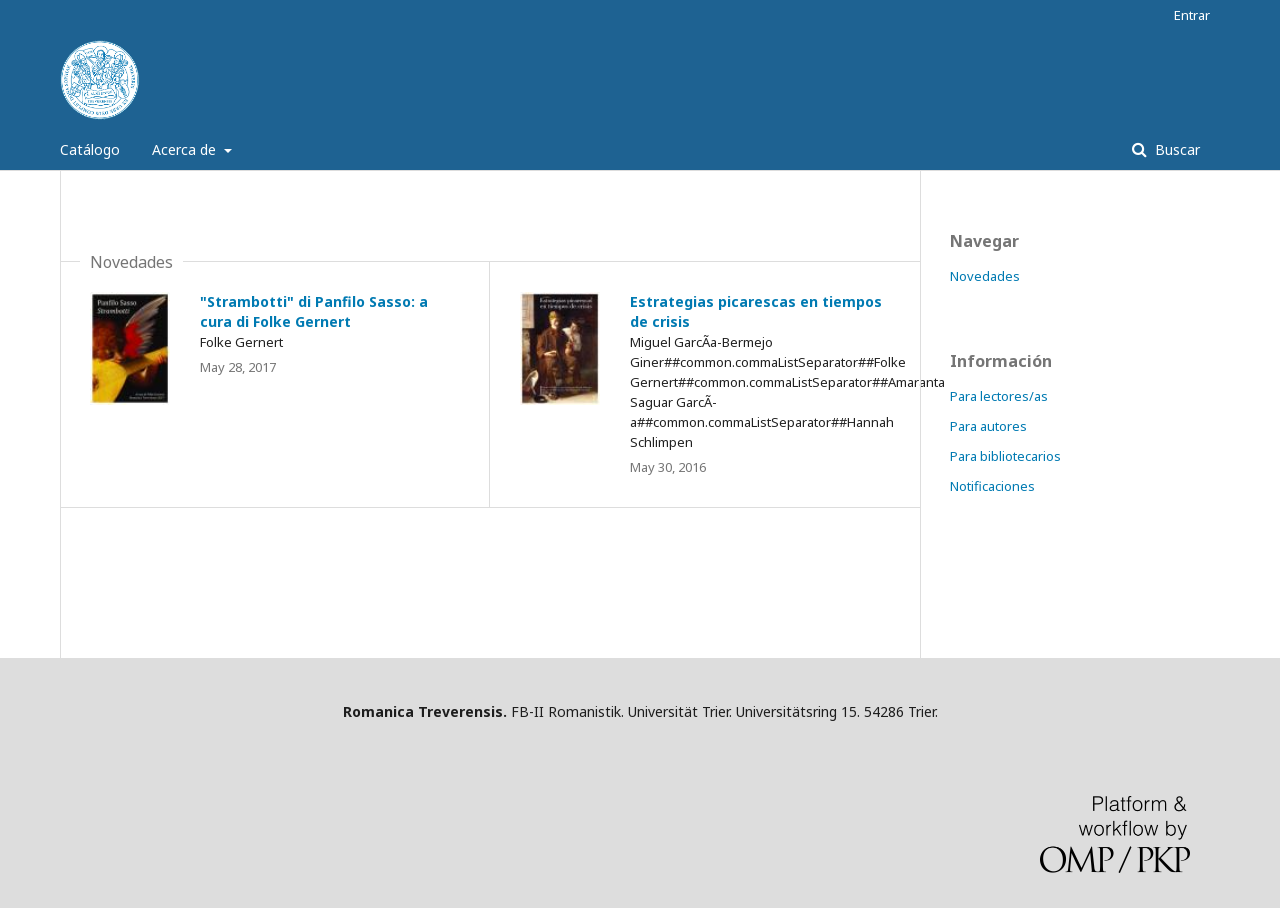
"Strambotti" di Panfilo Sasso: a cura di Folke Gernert (314, 311)
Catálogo (90, 149)
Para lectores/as (999, 396)
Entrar (1192, 15)
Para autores (988, 426)
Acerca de (186, 149)
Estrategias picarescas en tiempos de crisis (756, 311)
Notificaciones (992, 486)
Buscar (1175, 149)
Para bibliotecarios (1005, 456)
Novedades (985, 276)
